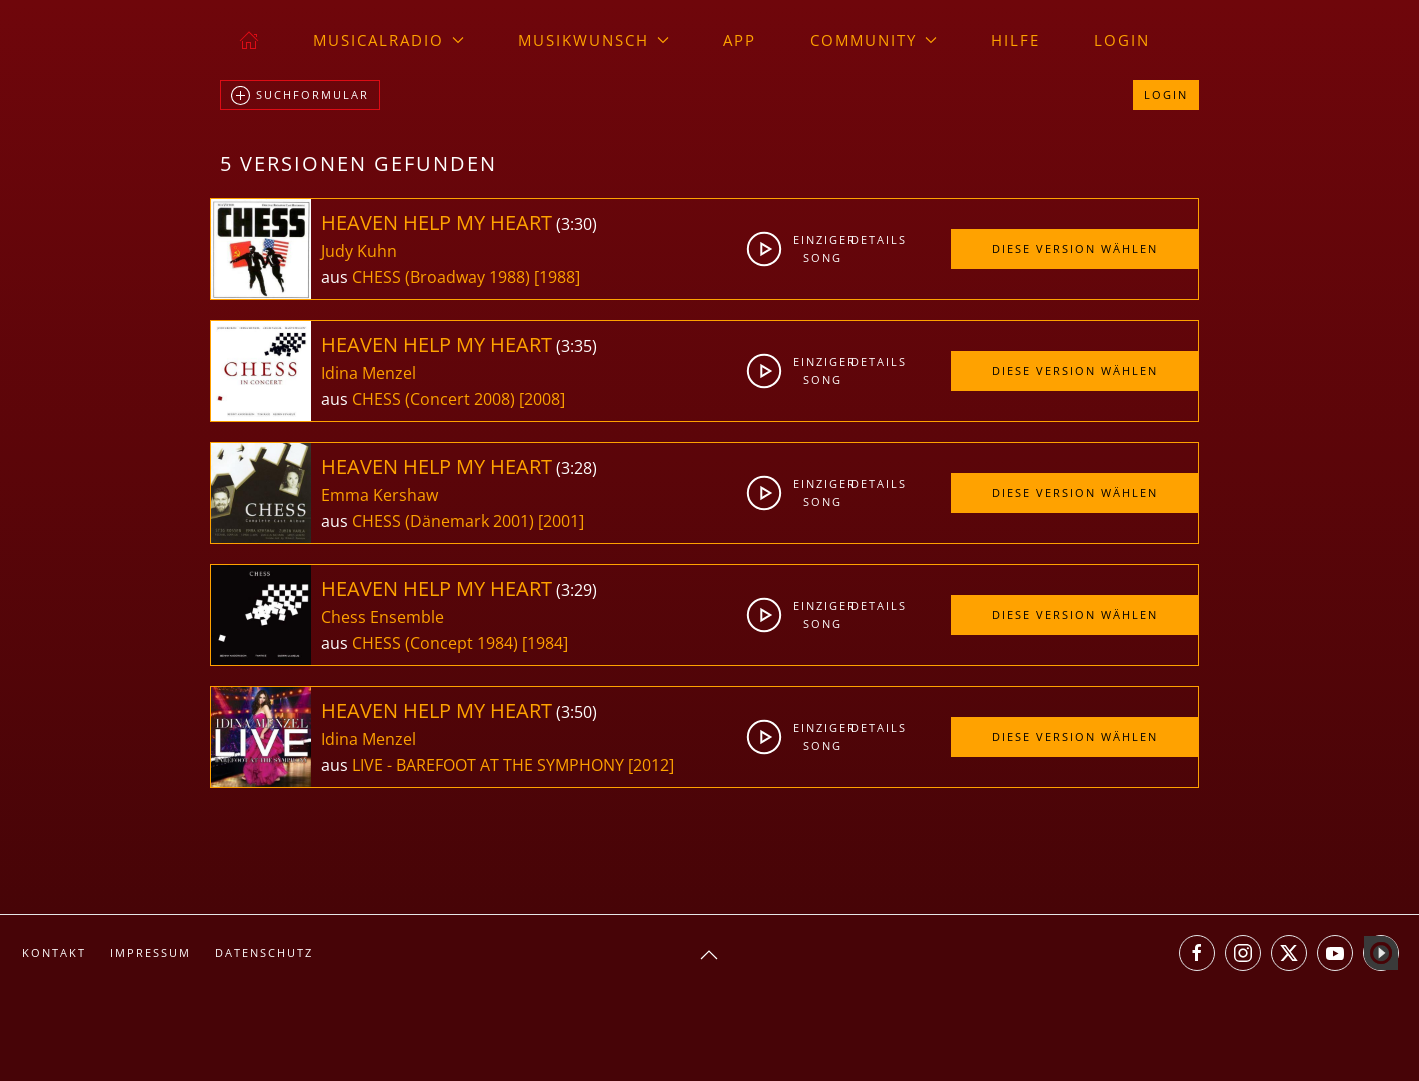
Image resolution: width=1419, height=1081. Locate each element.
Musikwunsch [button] (593, 40)
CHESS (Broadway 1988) (441, 277)
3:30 (576, 224)
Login (1122, 40)
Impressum (150, 952)
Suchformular (300, 96)
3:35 (576, 346)
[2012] (651, 765)
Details (874, 239)
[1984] (545, 643)
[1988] (557, 277)
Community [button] (873, 40)
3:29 (576, 590)
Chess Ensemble (382, 617)
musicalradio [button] (388, 40)
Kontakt (54, 952)
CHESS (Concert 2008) (433, 399)
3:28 (576, 468)
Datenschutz (264, 952)
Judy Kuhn (359, 251)
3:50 (576, 712)
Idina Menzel (368, 373)
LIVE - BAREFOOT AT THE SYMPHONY (490, 765)
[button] (709, 955)
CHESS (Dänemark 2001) (443, 521)
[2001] (561, 521)
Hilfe (1015, 40)
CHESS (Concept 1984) (435, 643)
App (739, 40)
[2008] (542, 399)
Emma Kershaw (379, 495)
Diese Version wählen (1075, 248)
